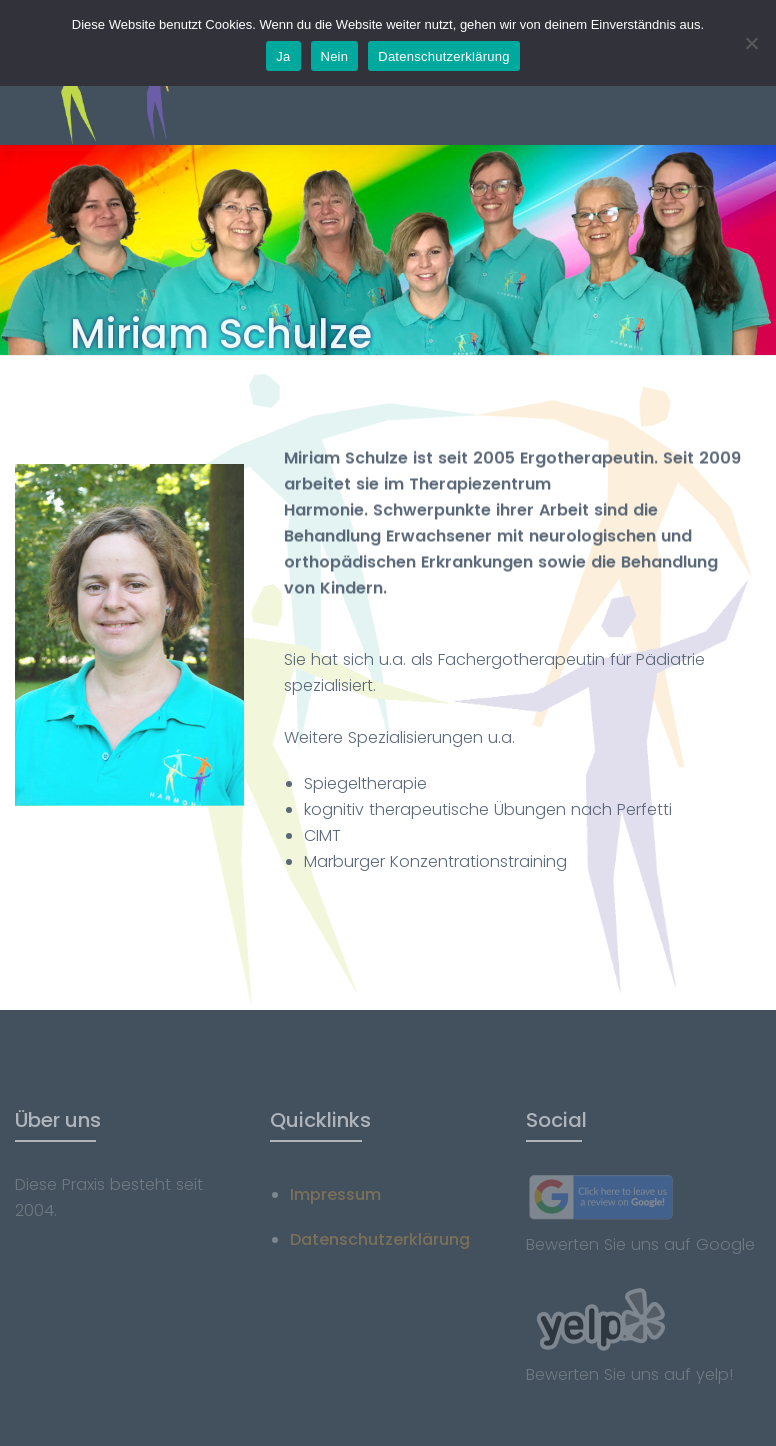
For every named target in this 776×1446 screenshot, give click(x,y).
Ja (283, 56)
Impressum (335, 1194)
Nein (335, 56)
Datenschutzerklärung (380, 1239)
